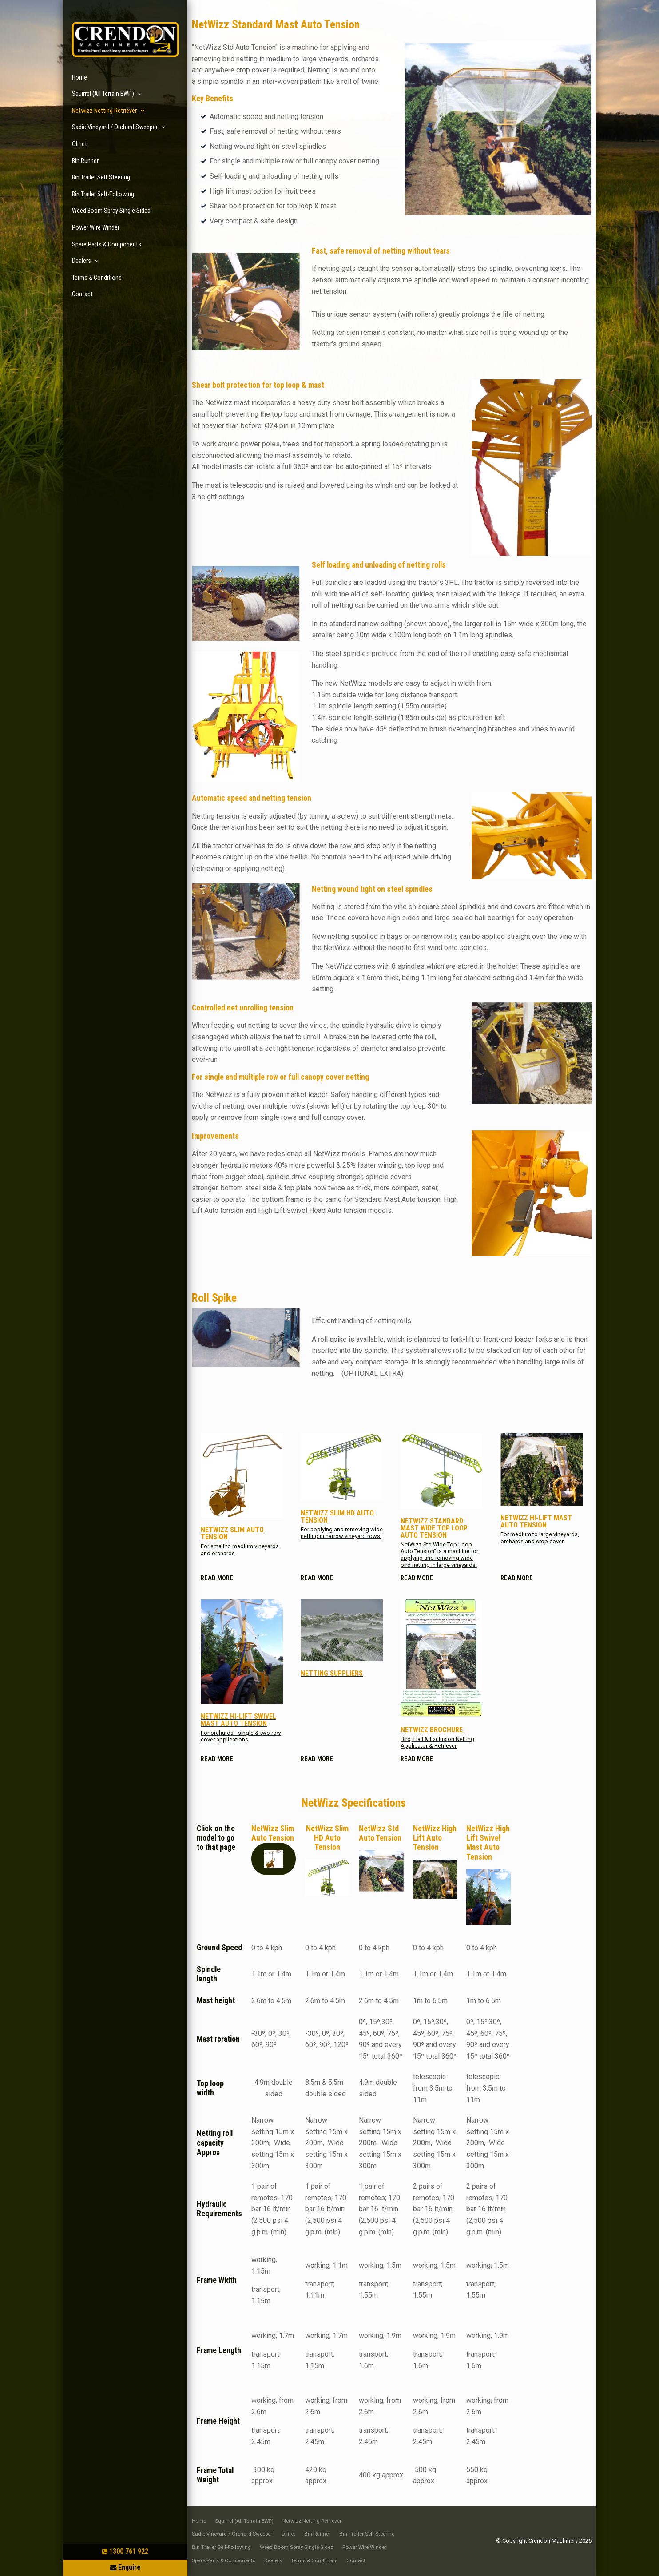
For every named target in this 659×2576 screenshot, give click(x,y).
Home (79, 77)
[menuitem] (198, 2521)
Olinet (79, 144)
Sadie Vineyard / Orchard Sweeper (115, 127)
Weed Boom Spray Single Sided (111, 211)
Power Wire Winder (95, 227)
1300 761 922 (128, 2551)
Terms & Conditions (97, 278)
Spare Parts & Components (106, 244)
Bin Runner (85, 161)
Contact (82, 294)
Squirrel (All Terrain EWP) (103, 94)
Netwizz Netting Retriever (104, 111)
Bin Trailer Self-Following (103, 194)
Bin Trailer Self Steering (101, 177)
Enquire (129, 2567)
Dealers (81, 261)
